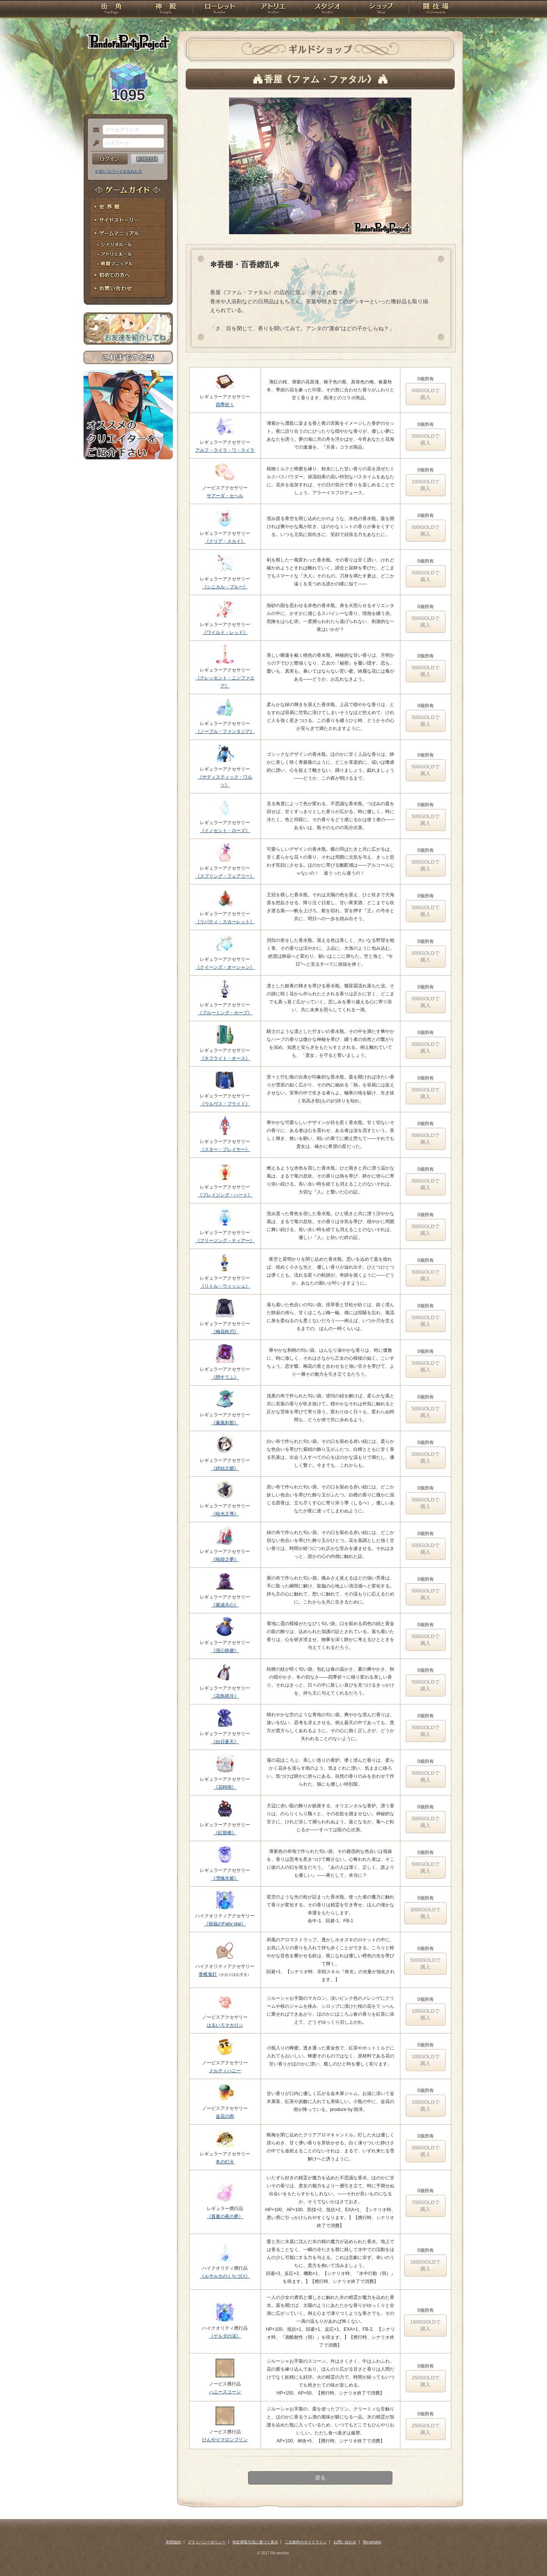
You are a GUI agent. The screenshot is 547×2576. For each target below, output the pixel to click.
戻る (320, 2478)
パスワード (94, 143)
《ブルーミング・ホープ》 (225, 1012)
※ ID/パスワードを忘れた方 (118, 171)
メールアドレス (94, 130)
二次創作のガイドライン (306, 2542)
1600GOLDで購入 (425, 2265)
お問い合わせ (128, 288)
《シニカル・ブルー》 (225, 587)
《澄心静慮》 (225, 1650)
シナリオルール (128, 245)
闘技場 (435, 9)
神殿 (166, 9)
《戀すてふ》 (225, 1377)
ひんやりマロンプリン (225, 2439)
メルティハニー (225, 2070)
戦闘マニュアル (128, 264)
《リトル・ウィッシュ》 (225, 1286)
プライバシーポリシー (207, 2542)
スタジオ (327, 9)
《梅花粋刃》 (225, 1331)
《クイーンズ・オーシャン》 (225, 967)
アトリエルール (128, 254)
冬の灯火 (225, 2162)
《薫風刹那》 (225, 1422)
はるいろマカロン (225, 2025)
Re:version (372, 2542)
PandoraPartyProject (128, 41)
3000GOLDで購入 (425, 1913)
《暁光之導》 (225, 1514)
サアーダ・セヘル (225, 495)
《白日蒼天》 (225, 1741)
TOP (111, 9)
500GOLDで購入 (425, 394)
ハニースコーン (225, 2392)
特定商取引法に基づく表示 (255, 2542)
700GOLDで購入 (425, 2205)
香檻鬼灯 (208, 1974)
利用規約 (173, 2542)
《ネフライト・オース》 (225, 1058)
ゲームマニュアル (128, 233)
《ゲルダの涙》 (225, 2336)
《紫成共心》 (225, 1605)
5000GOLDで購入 (425, 1963)
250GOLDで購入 (425, 2381)
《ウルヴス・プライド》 (225, 1104)
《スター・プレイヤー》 (225, 1149)
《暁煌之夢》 (225, 1559)
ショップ (381, 9)
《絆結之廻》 (225, 1468)
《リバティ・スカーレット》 (225, 921)
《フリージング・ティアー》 (225, 1240)
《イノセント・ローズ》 (225, 830)
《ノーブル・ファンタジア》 (225, 731)
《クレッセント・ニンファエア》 (225, 682)
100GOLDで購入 (425, 485)
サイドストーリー (128, 220)
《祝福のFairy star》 (225, 1923)
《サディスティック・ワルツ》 (225, 781)
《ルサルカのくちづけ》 (225, 2276)
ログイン (110, 159)
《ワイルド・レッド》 (225, 632)
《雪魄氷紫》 (225, 1878)
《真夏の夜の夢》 (225, 2216)
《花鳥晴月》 (225, 1696)
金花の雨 (225, 2116)
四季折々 (225, 404)
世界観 (128, 207)
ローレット (220, 9)
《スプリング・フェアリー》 (225, 876)
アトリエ (273, 9)
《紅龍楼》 (224, 1832)
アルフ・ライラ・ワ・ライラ (225, 450)
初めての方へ (128, 275)
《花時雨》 (224, 1787)
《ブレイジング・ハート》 (225, 1195)
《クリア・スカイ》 (224, 541)
